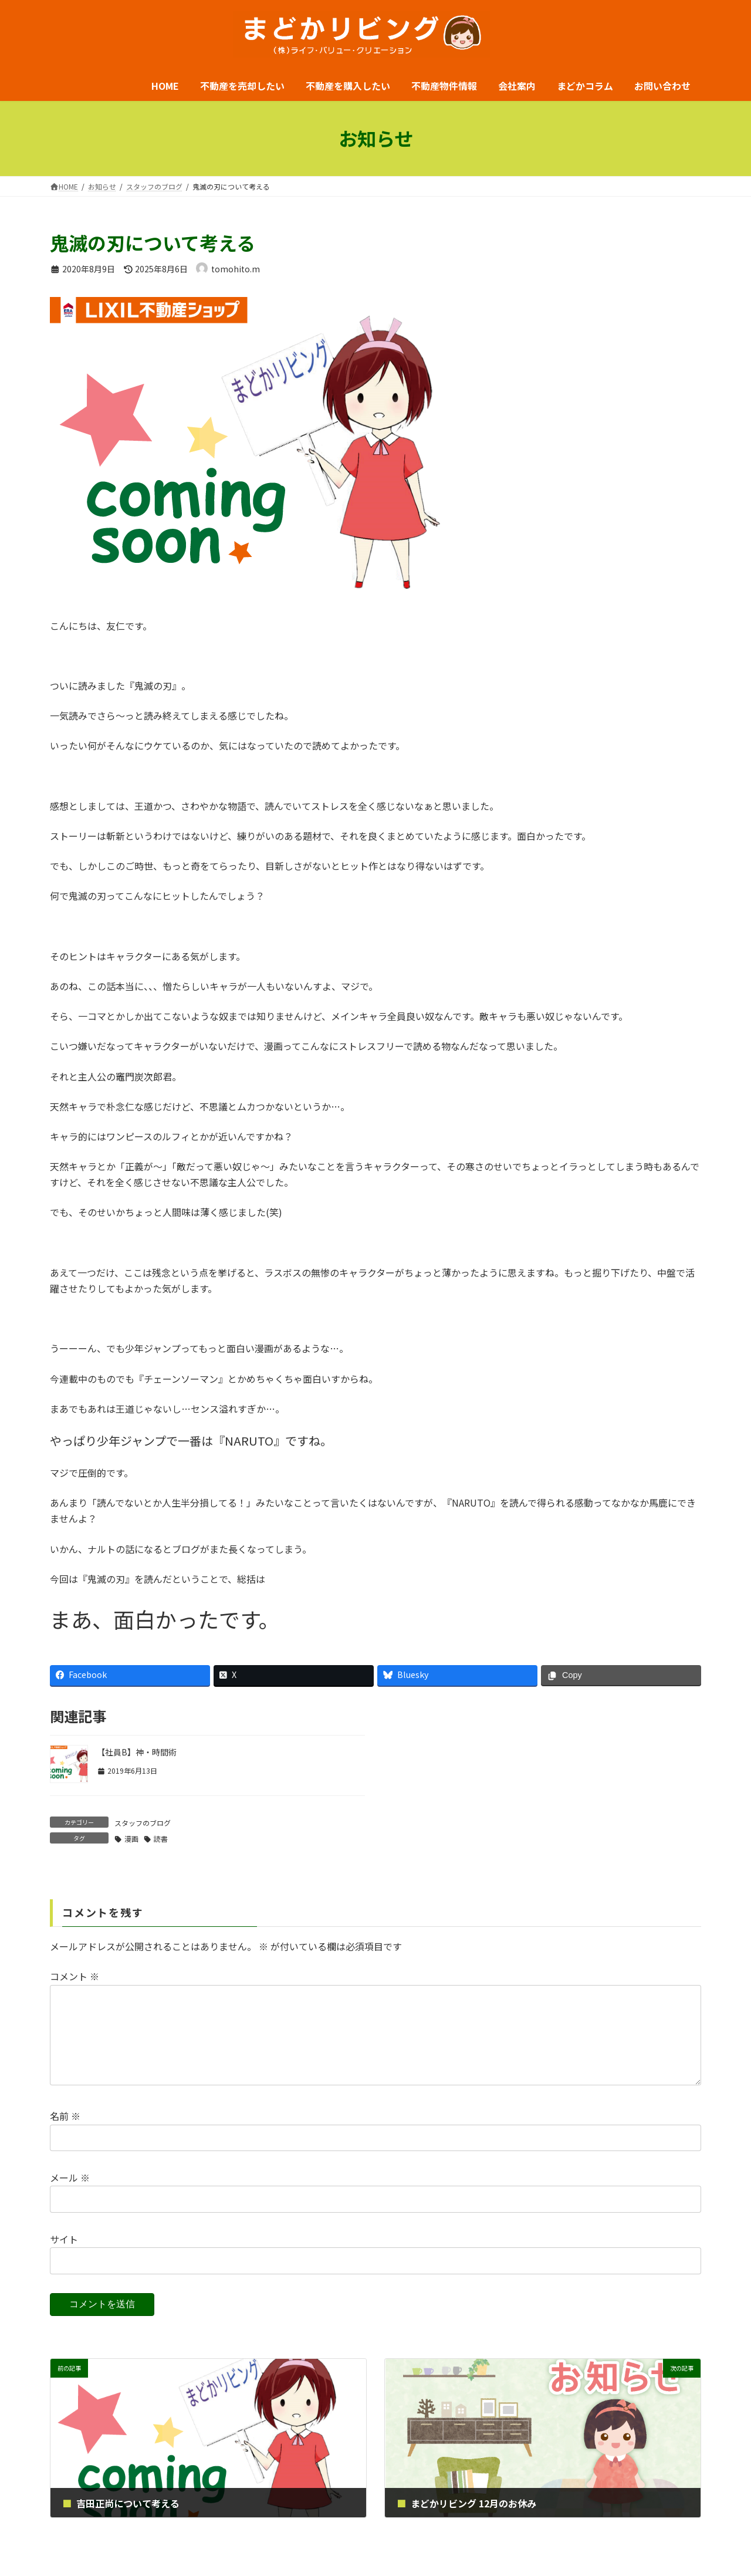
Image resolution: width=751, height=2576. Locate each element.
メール (70, 2196)
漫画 (131, 1839)
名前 (65, 2135)
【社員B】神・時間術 (137, 1752)
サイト (64, 2258)
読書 (161, 1839)
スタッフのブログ (142, 1823)
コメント (74, 1977)
